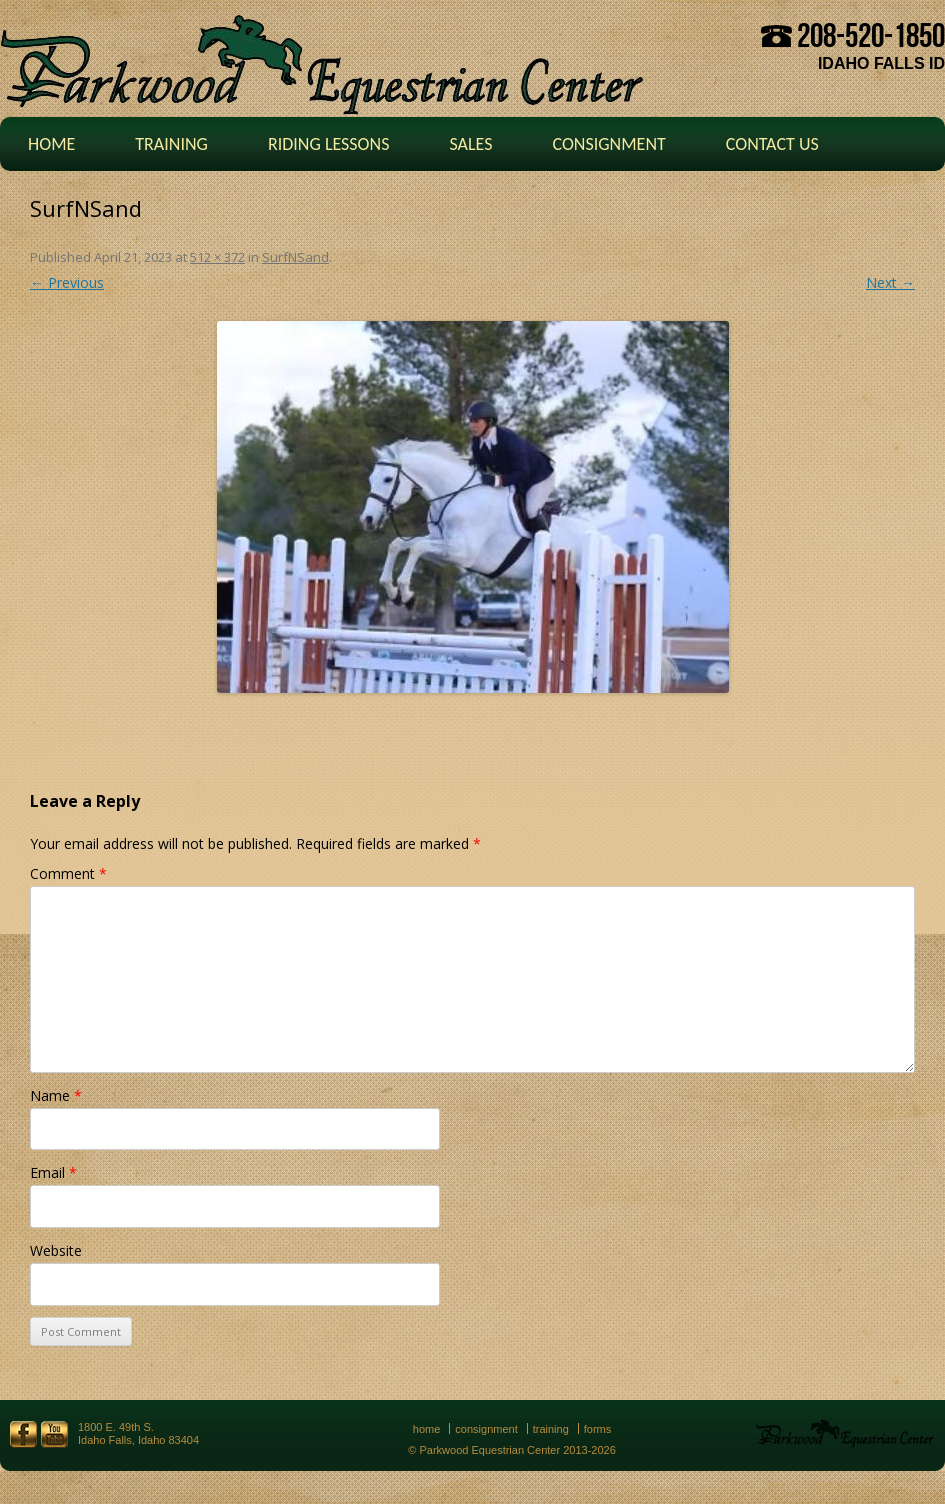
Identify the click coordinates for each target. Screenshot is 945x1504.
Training (171, 144)
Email (53, 1172)
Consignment (608, 144)
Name (56, 1095)
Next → (890, 282)
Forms (598, 1429)
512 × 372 (217, 257)
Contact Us (772, 144)
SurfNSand (295, 257)
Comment (68, 873)
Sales (470, 144)
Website (56, 1250)
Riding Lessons (329, 144)
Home (51, 144)
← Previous (67, 282)
